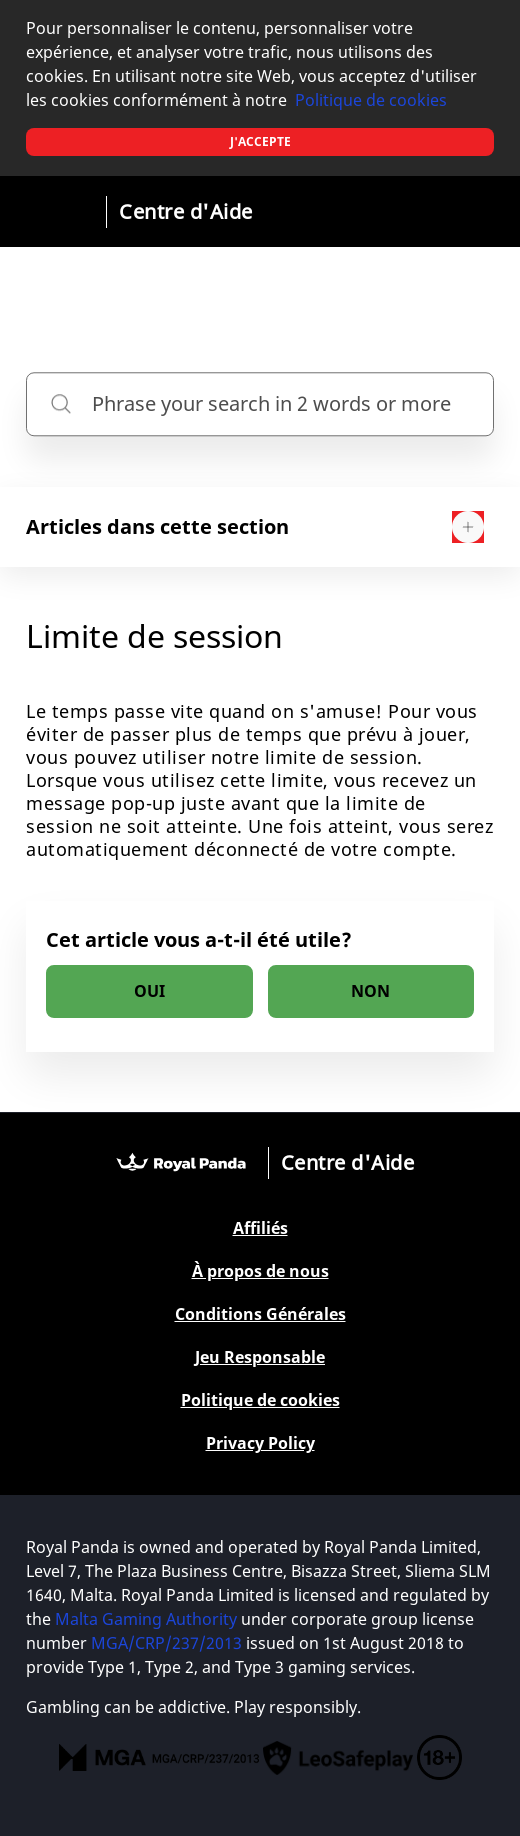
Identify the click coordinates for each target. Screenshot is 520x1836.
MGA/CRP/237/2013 (166, 1643)
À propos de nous (260, 1271)
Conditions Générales (260, 1314)
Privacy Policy (260, 1443)
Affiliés (260, 1228)
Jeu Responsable (260, 1357)
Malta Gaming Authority (146, 1619)
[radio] (149, 991)
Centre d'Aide (186, 211)
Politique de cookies (371, 100)
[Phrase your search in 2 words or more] (260, 404)
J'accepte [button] (260, 141)
